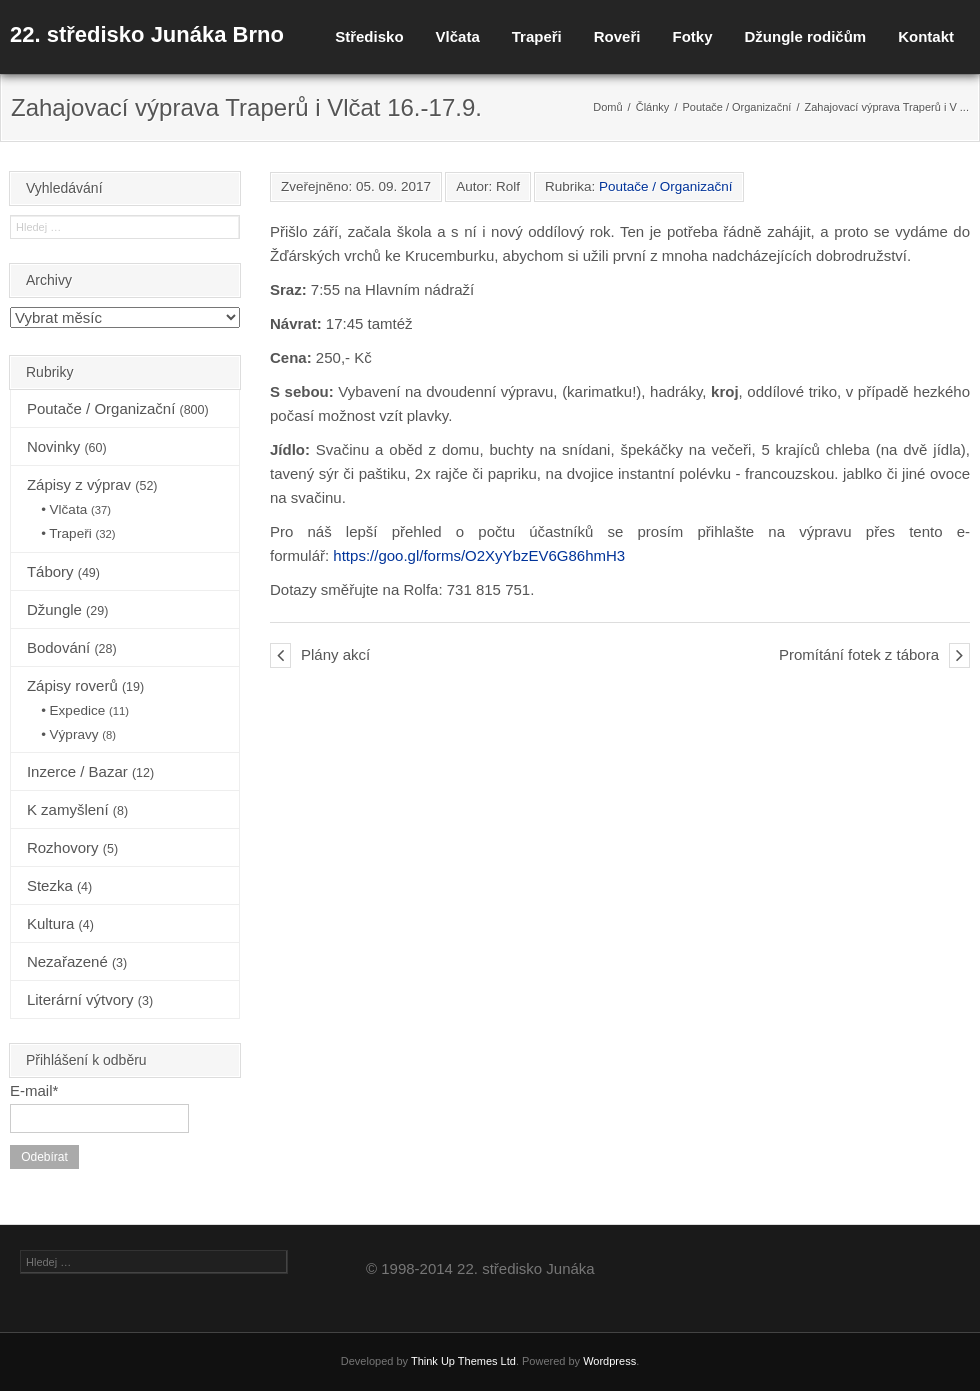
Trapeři (537, 36)
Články (653, 107)
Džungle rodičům (805, 36)
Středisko (369, 36)
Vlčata (458, 36)
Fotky (692, 36)
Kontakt (926, 36)
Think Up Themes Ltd (463, 1361)
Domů (607, 107)
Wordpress (609, 1361)
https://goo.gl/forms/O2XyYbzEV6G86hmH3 (479, 555)
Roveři (617, 36)
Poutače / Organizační (737, 107)
